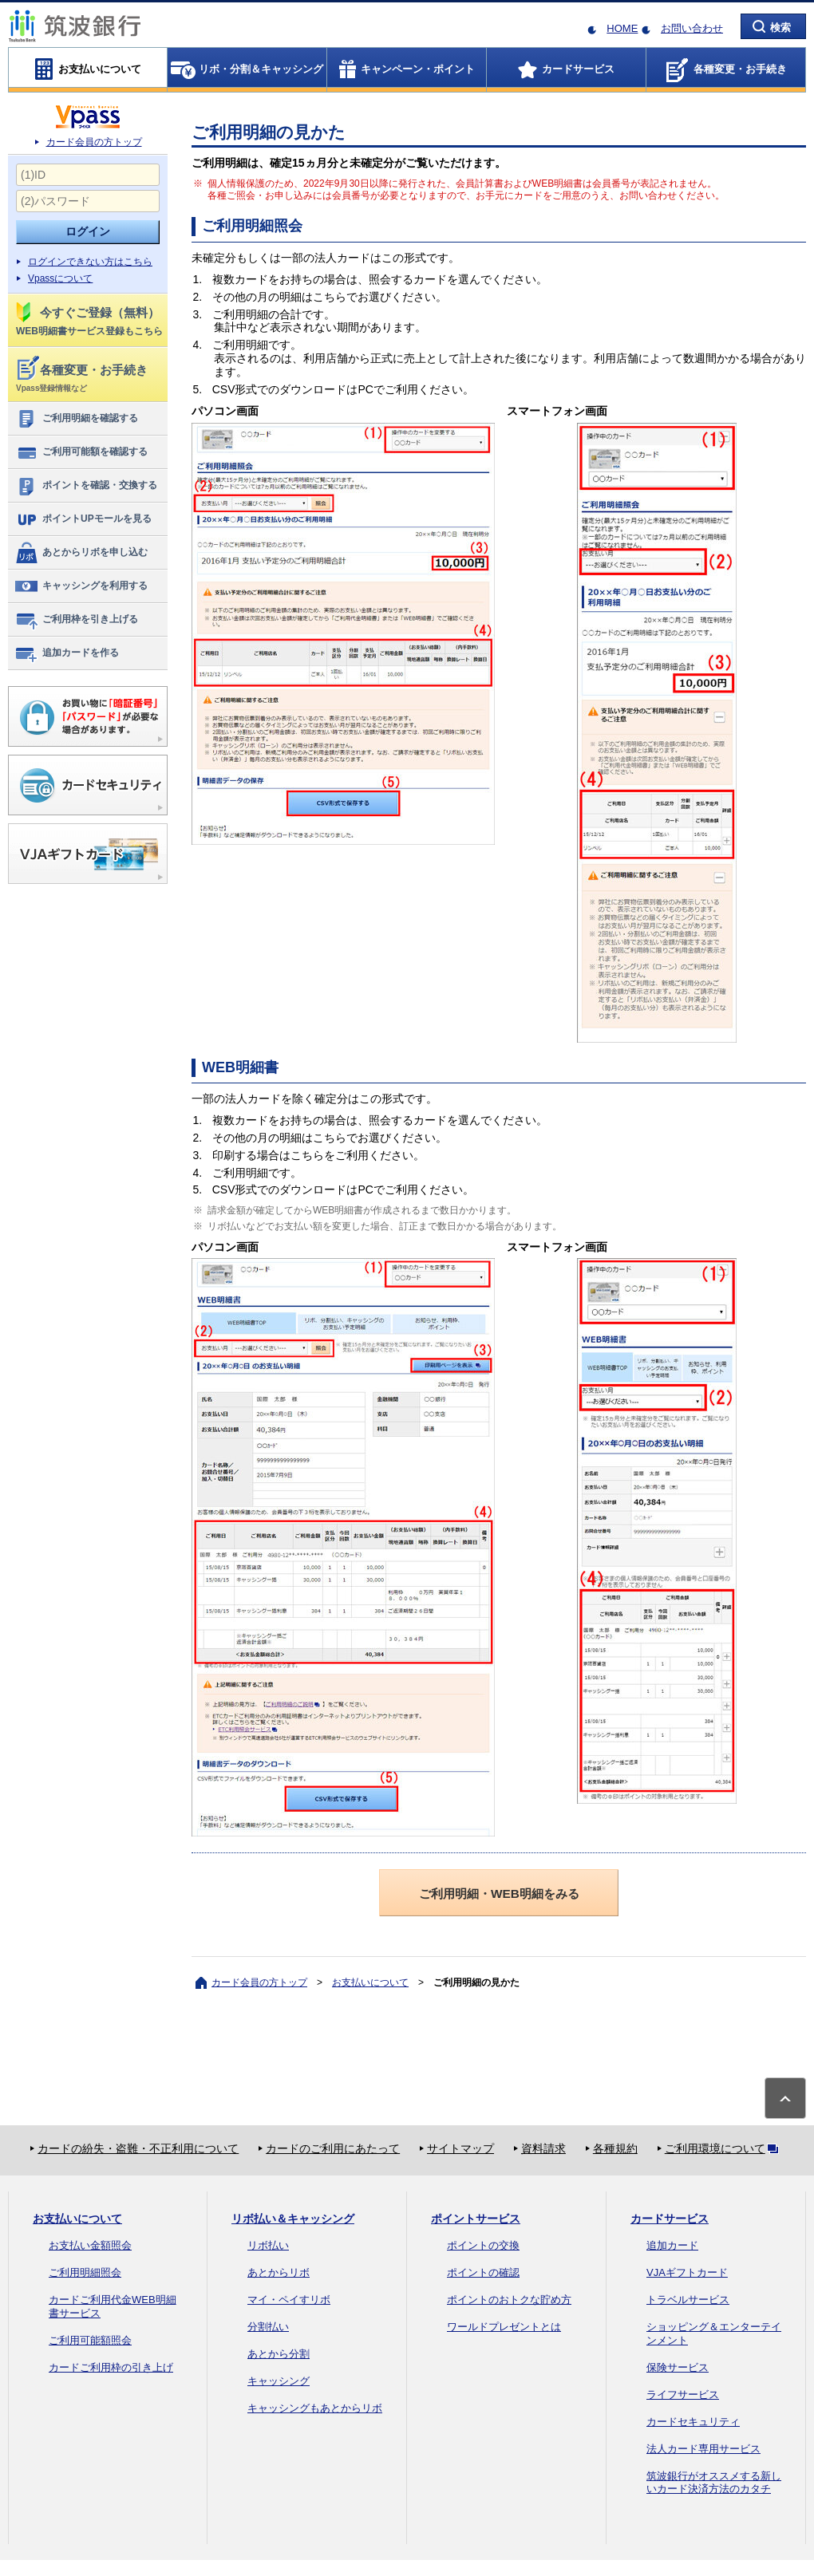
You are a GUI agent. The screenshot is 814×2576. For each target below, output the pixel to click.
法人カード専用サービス (703, 2449)
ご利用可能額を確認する (81, 452)
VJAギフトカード (687, 2272)
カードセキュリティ (693, 2422)
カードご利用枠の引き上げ (111, 2367)
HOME (622, 28)
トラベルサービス (687, 2300)
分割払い (268, 2327)
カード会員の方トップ (94, 142)
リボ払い (268, 2245)
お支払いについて (370, 1982)
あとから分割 (278, 2354)
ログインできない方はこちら (90, 261)
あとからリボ (278, 2272)
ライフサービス (682, 2394)
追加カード (672, 2245)
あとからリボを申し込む (81, 553)
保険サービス (677, 2367)
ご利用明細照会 (85, 2272)
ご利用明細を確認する (76, 419)
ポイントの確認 (483, 2272)
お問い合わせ (692, 28)
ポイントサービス (475, 2218)
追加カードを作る (66, 653)
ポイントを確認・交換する (85, 486)
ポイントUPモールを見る (83, 519)
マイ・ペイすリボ (288, 2300)
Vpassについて (60, 278)
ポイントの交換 (483, 2245)
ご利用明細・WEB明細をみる (499, 1893)
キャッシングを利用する (81, 586)
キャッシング (278, 2381)
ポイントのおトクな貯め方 (509, 2300)
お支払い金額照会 (90, 2245)
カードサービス (669, 2218)
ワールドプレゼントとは (504, 2327)
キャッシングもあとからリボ (314, 2408)
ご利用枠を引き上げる (76, 620)
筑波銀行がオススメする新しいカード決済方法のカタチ (713, 2482)
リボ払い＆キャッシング (292, 2218)
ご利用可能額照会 (90, 2340)
